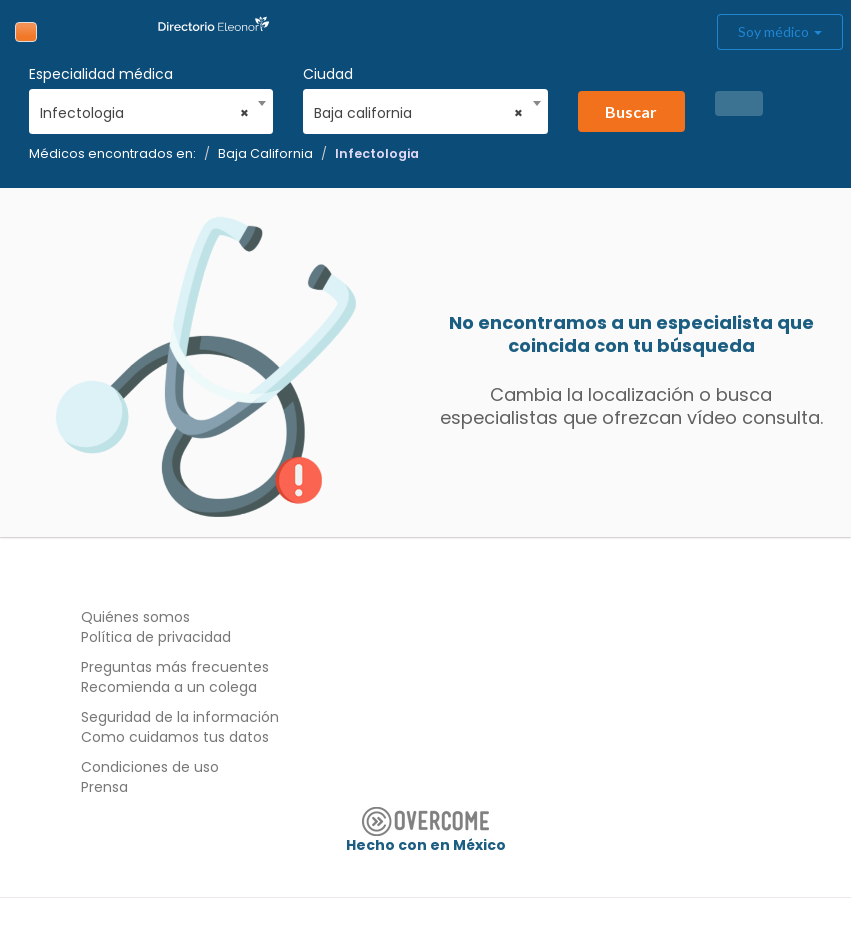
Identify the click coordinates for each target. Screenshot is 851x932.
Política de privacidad (156, 637)
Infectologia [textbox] (144, 113)
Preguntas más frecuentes (175, 667)
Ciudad (328, 74)
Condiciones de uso (150, 767)
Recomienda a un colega (169, 687)
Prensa (104, 787)
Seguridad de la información (180, 717)
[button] (739, 103)
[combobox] (144, 108)
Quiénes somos (135, 617)
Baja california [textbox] (418, 113)
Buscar (631, 111)
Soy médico (780, 31)
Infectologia (377, 153)
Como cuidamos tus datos (175, 737)
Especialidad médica (101, 74)
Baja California (265, 153)
